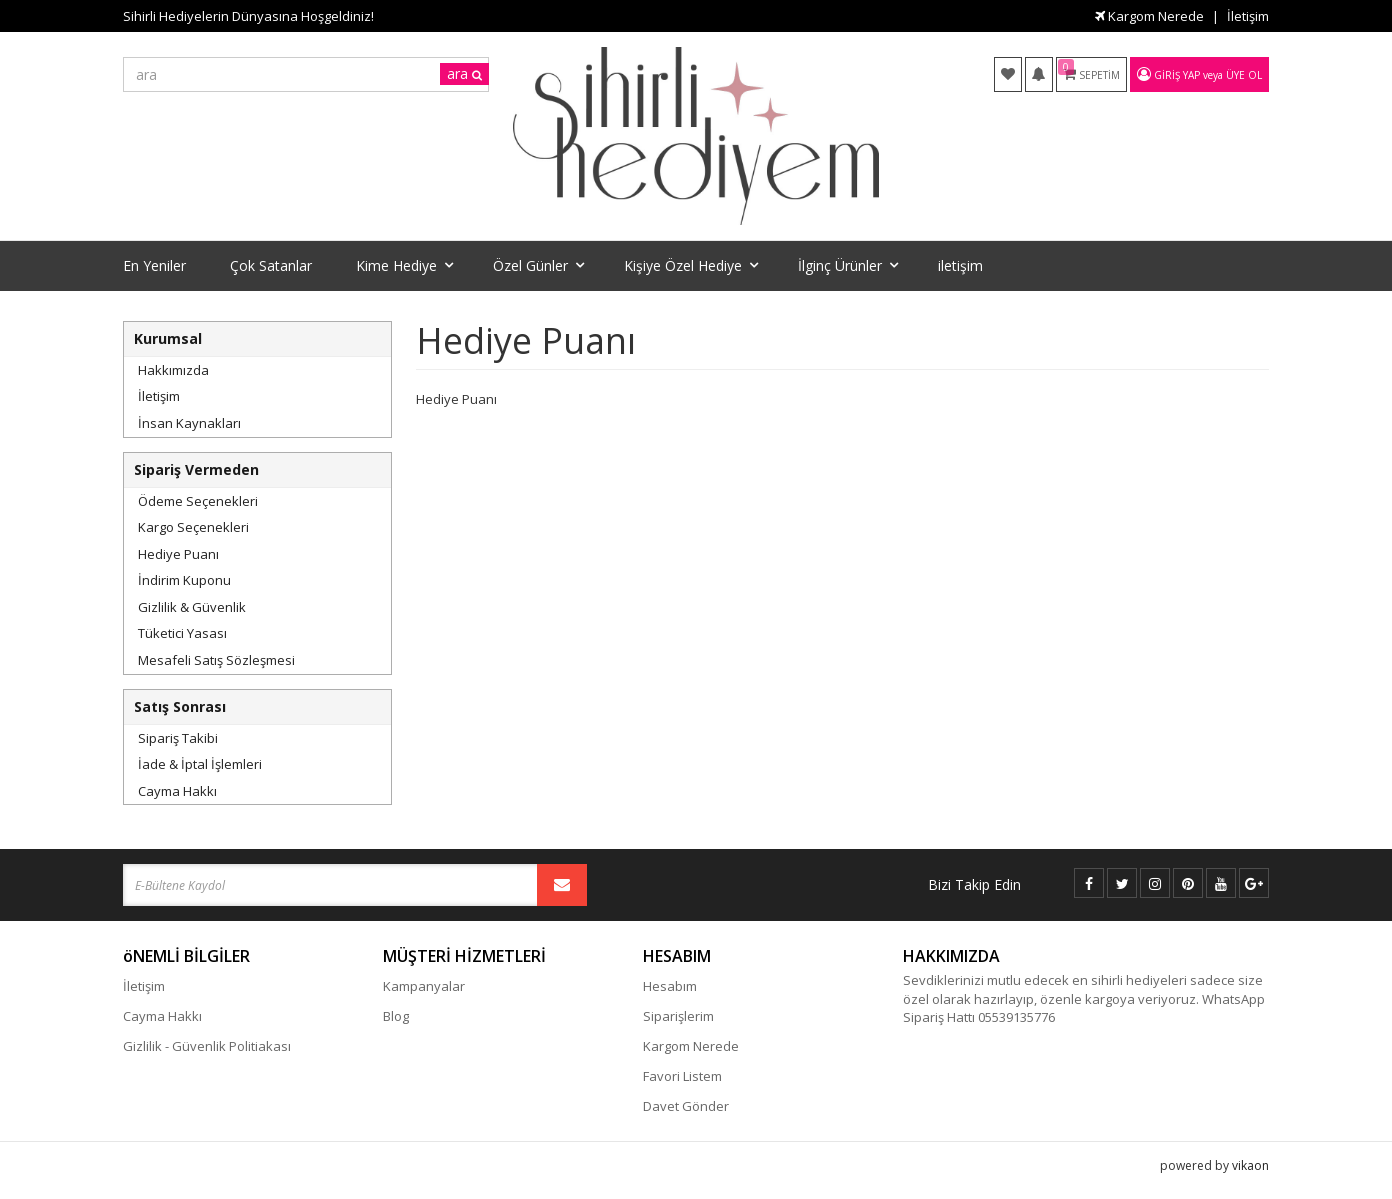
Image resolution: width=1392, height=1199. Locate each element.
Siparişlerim (678, 1016)
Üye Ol (1244, 75)
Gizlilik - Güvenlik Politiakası (207, 1046)
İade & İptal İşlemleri (200, 764)
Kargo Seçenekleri (193, 527)
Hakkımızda (173, 370)
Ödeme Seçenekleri (198, 501)
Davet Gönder (686, 1106)
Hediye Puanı (178, 554)
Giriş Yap (1177, 75)
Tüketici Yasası (182, 633)
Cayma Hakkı (177, 791)
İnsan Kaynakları (189, 423)
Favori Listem (682, 1076)
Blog (396, 1016)
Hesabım (670, 986)
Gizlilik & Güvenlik (192, 607)
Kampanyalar (424, 986)
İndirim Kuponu (184, 580)
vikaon (1250, 1165)
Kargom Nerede (1149, 16)
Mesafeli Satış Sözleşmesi (216, 660)
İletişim (1248, 16)
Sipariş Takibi (178, 738)
